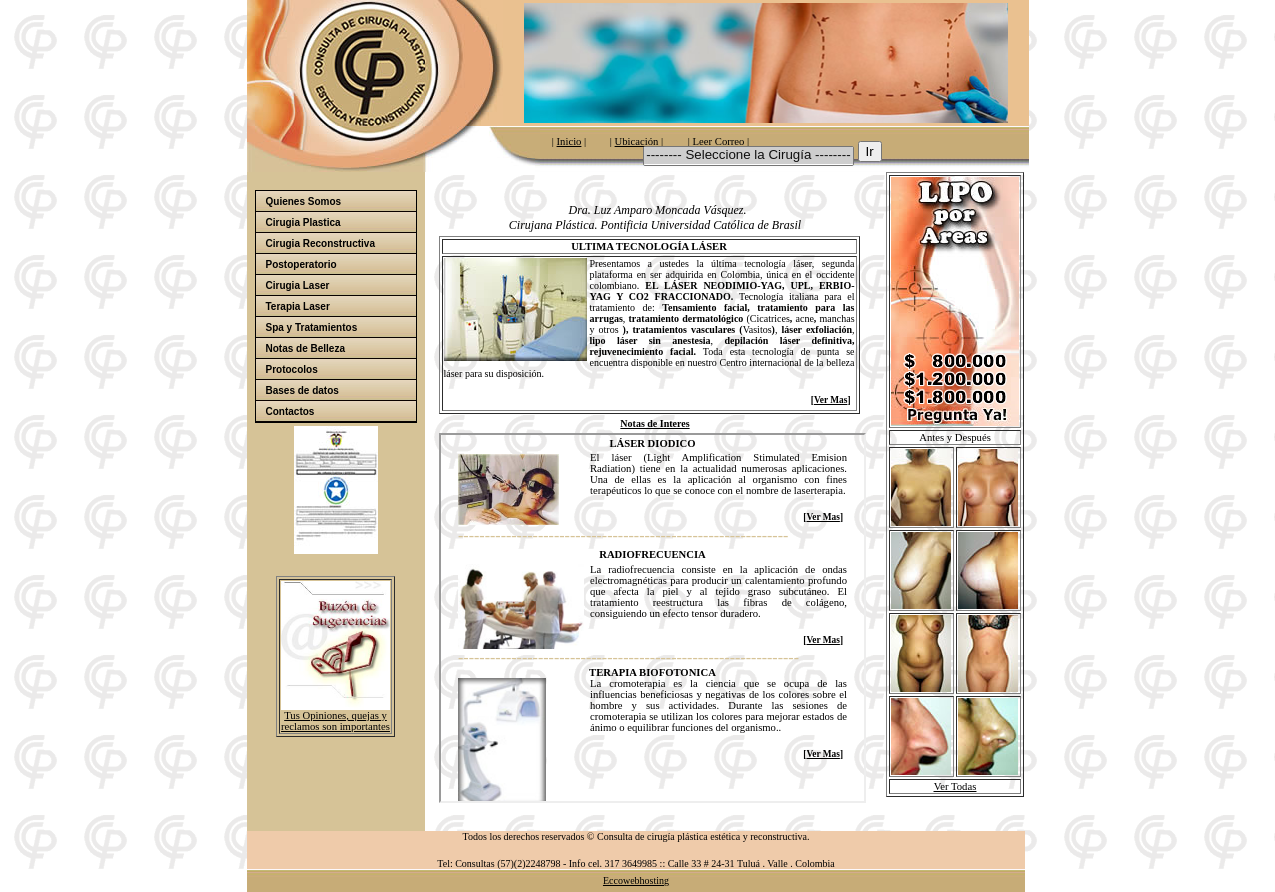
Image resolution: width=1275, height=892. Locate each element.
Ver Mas (830, 400)
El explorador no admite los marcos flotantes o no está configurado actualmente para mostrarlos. (652, 618)
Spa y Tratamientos (340, 327)
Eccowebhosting (636, 880)
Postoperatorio (340, 264)
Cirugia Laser (298, 285)
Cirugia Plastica (340, 222)
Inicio (569, 141)
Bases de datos (340, 390)
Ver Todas (955, 786)
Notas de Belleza (305, 348)
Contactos (290, 411)
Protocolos (292, 369)
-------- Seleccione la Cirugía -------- (748, 155)
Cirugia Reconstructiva (320, 243)
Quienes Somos (340, 201)
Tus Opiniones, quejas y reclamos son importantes (335, 721)
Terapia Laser (298, 306)
